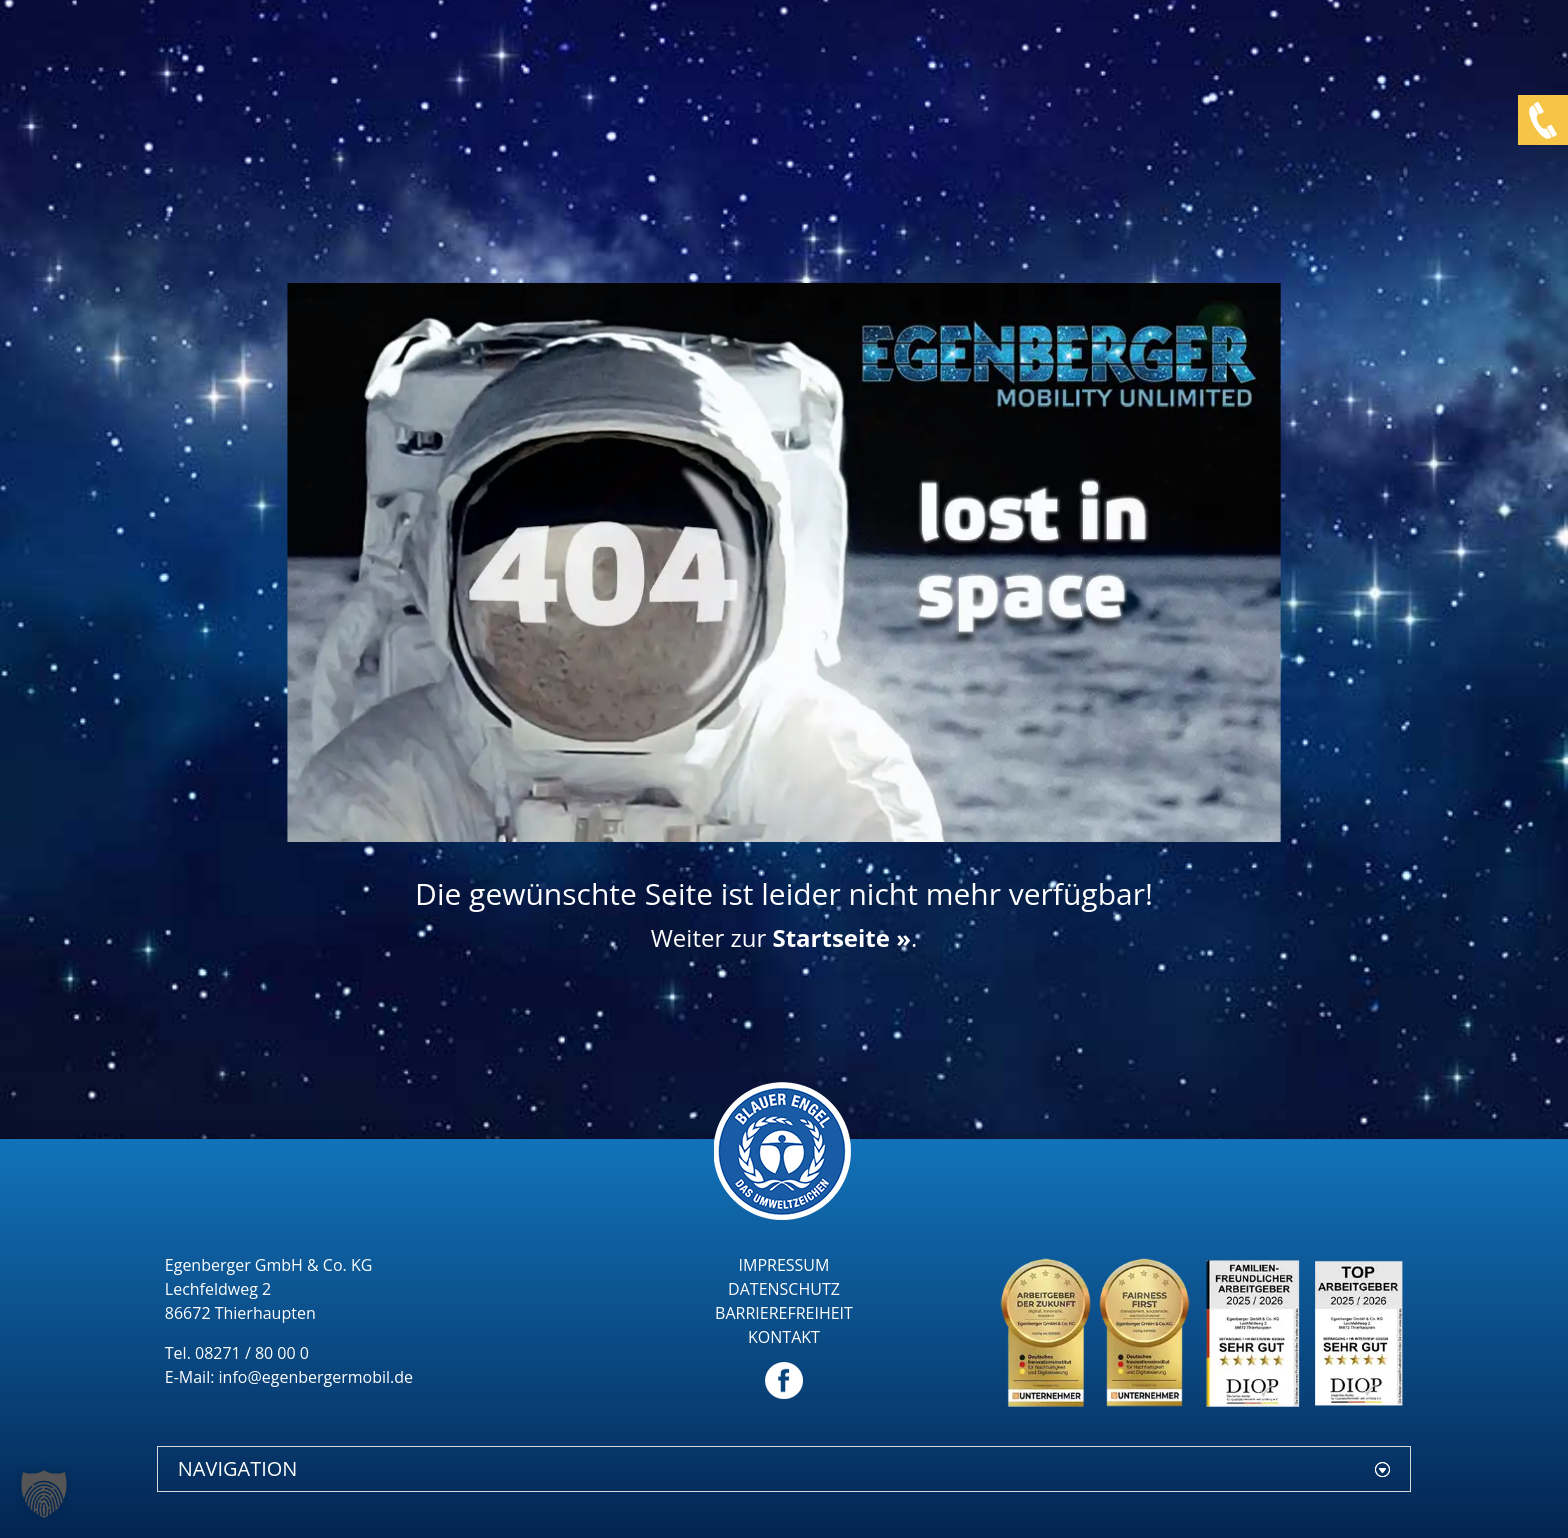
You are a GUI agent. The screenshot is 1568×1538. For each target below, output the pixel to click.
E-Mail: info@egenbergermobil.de (289, 1377)
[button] (44, 1494)
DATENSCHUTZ (784, 1289)
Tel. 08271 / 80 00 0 (237, 1353)
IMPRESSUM (784, 1265)
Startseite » (841, 937)
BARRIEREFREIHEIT (784, 1313)
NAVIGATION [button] (238, 1469)
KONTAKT (784, 1337)
